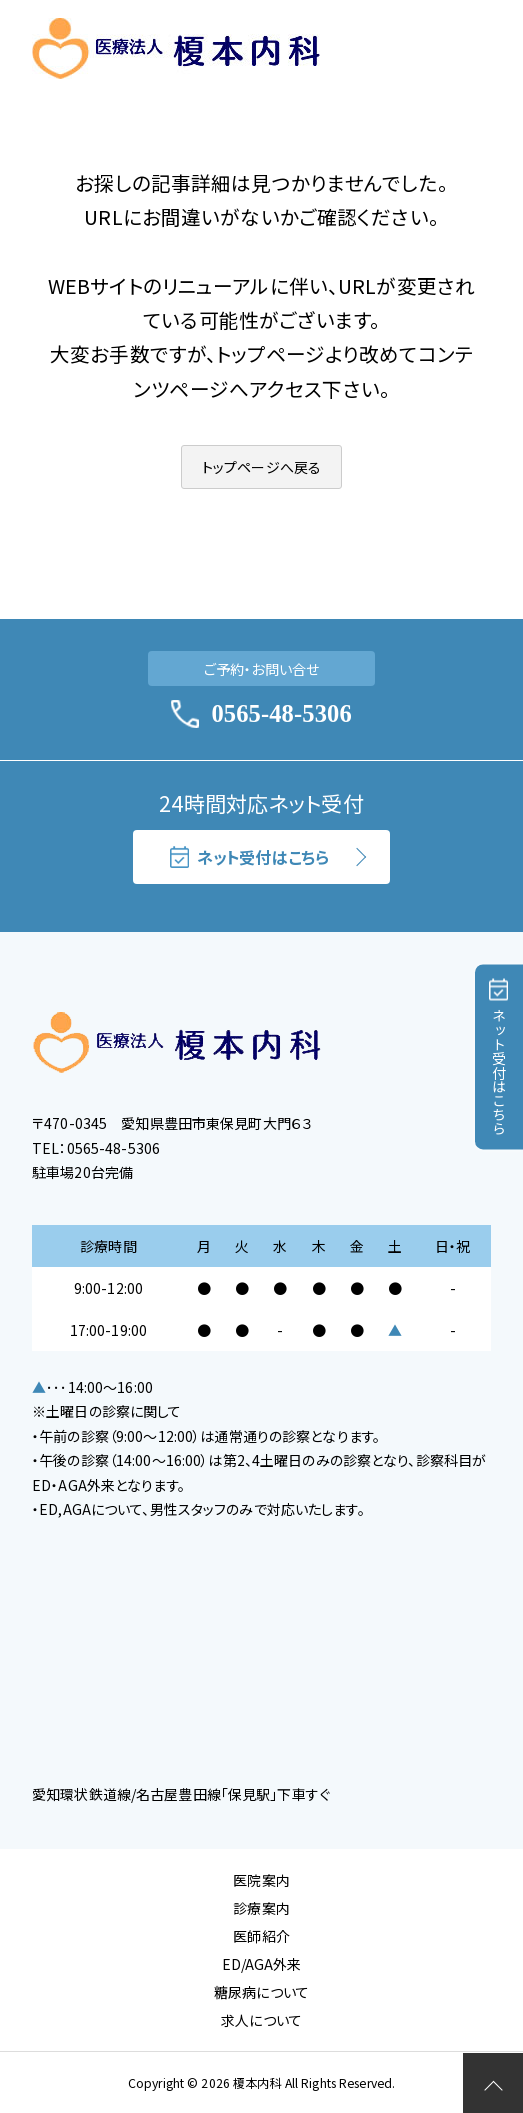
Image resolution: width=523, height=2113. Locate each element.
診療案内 (261, 1908)
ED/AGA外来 (262, 1964)
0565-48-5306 (261, 714)
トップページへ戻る (261, 467)
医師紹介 (261, 1936)
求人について (261, 2020)
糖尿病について (261, 1992)
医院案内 (261, 1880)
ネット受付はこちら (249, 857)
